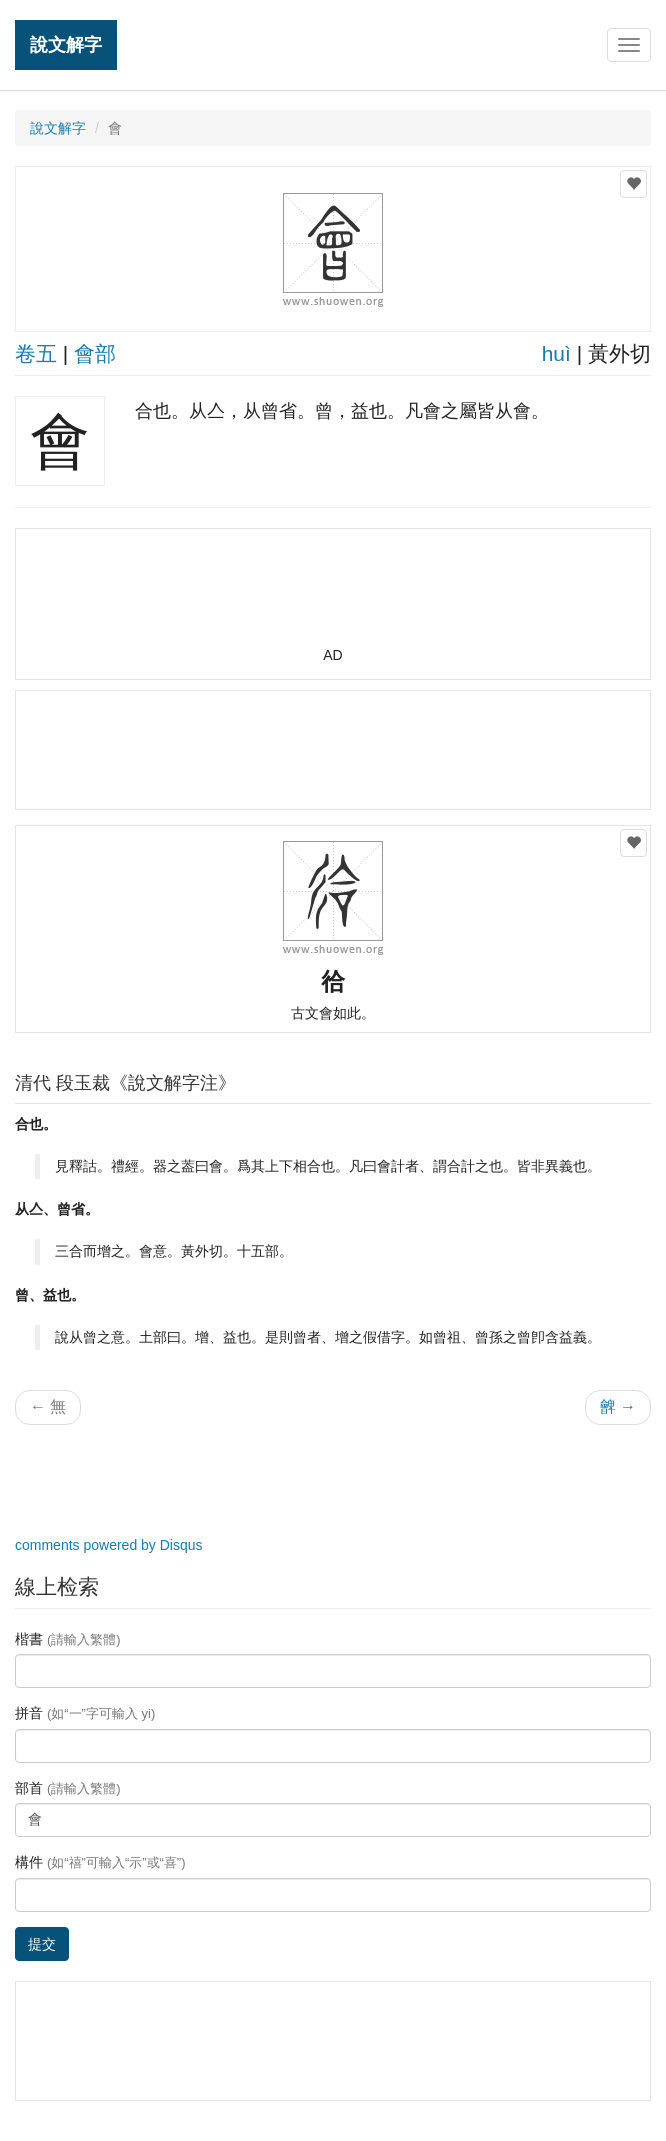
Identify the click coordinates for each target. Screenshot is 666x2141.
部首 (68, 1788)
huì (556, 353)
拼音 (85, 1713)
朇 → (618, 1406)
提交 (42, 1944)
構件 (100, 1862)
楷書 (68, 1639)
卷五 (36, 353)
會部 (95, 353)
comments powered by (109, 1545)
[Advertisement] (333, 596)
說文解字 (66, 44)
